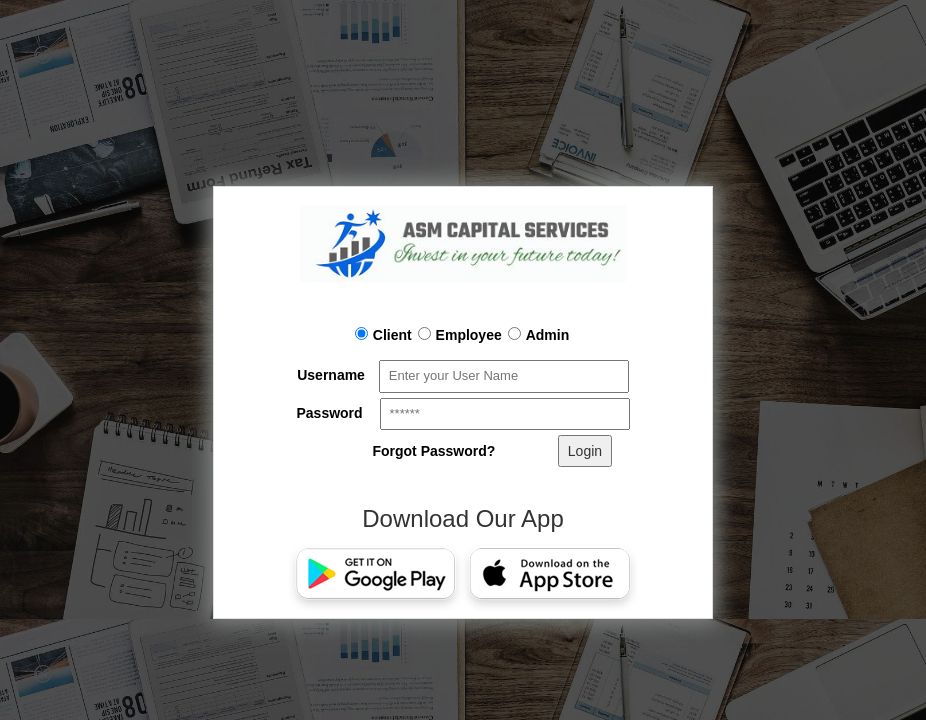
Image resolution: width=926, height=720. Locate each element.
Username (331, 375)
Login (585, 451)
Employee (460, 335)
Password (329, 413)
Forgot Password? (433, 451)
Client (383, 335)
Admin (539, 335)
